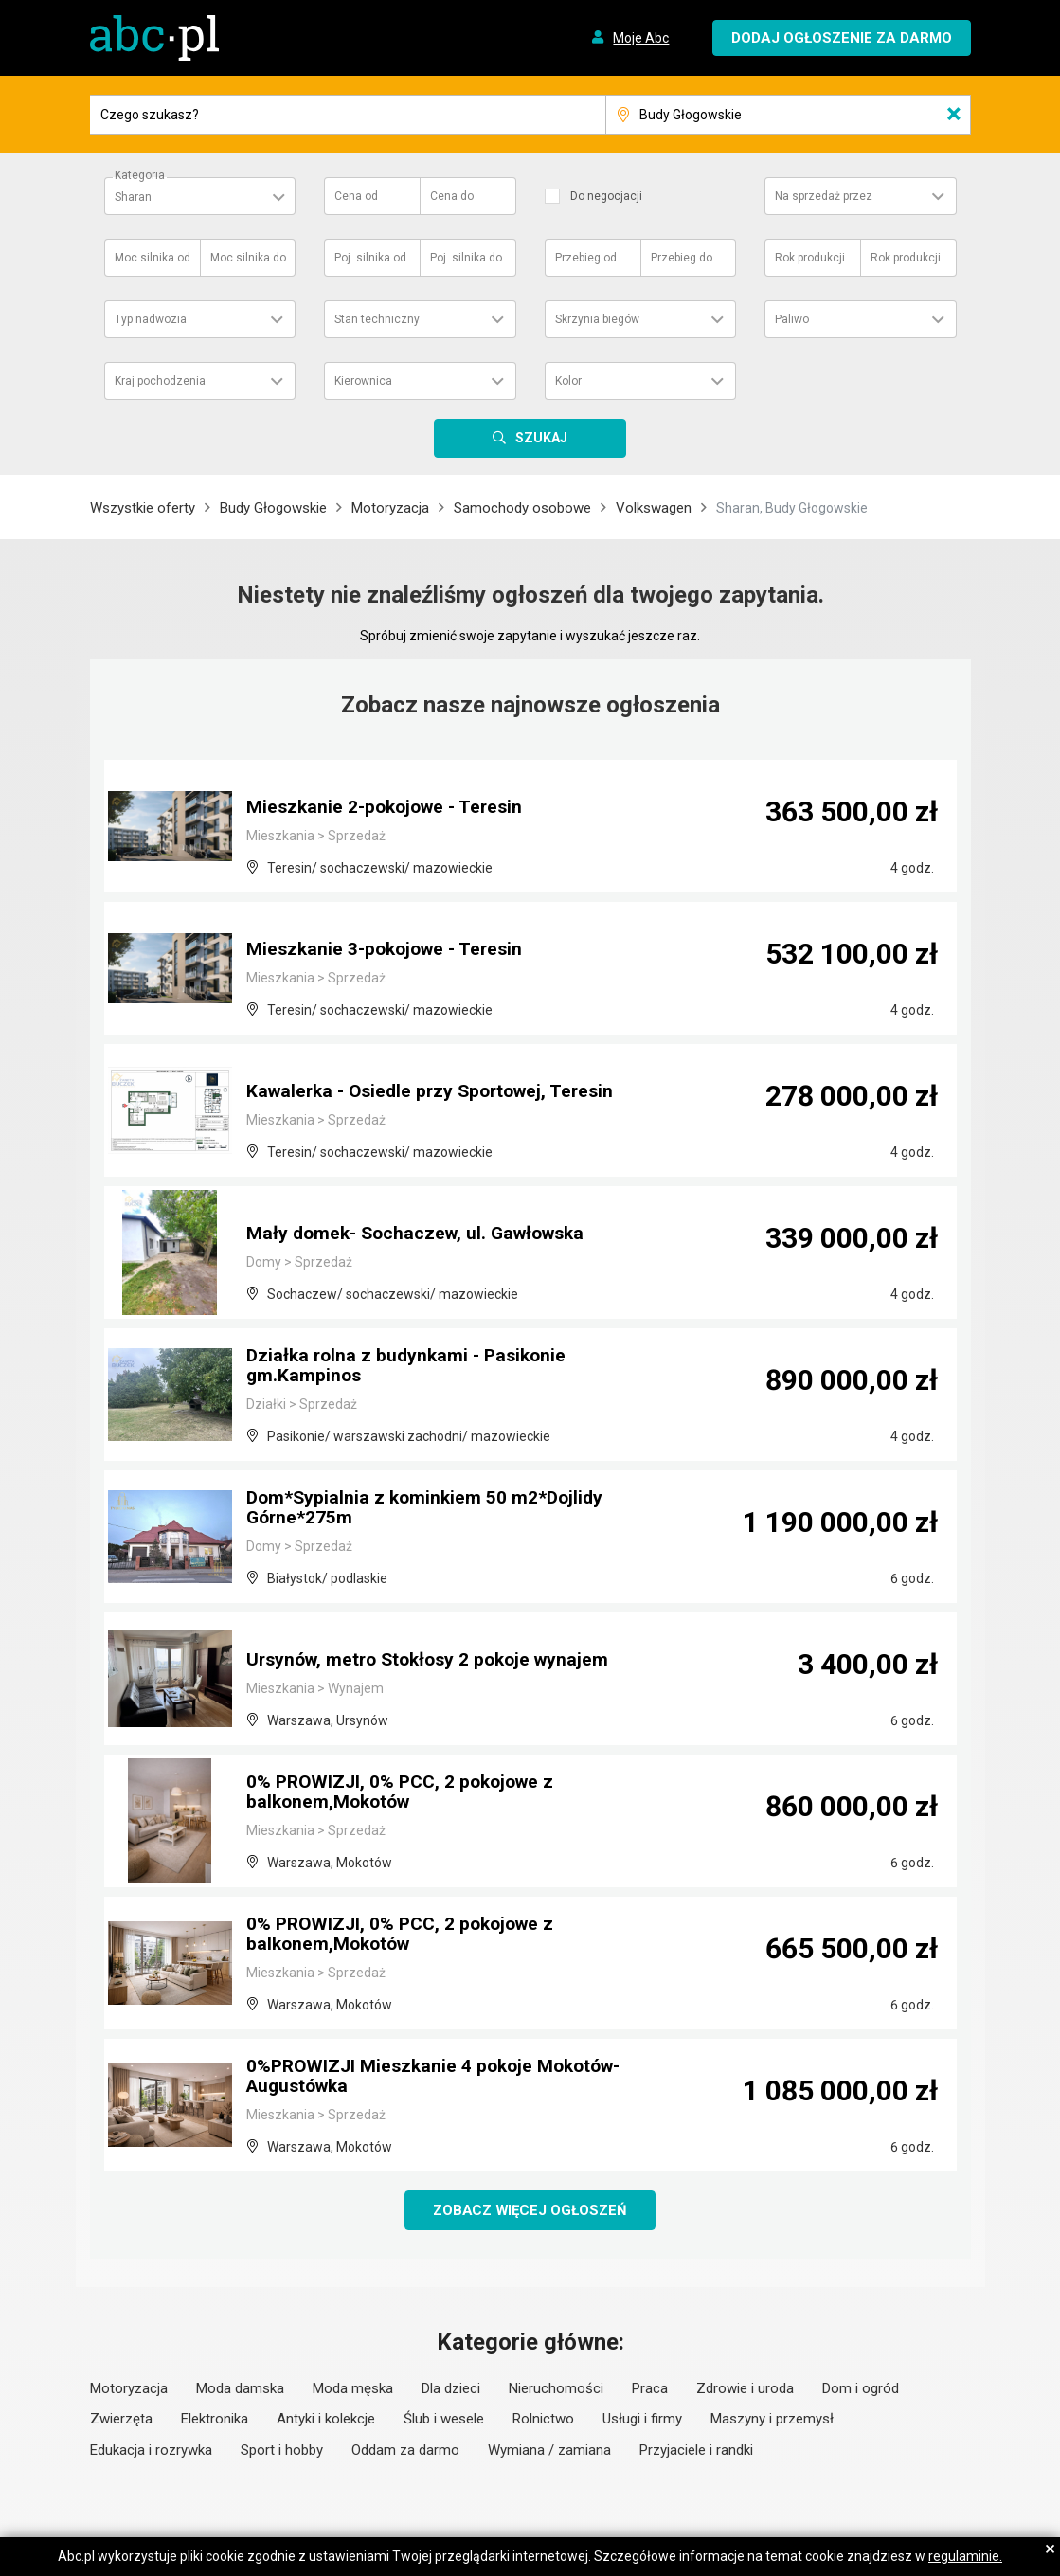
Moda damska (240, 2389)
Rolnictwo (543, 2419)
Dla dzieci (451, 2389)
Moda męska (353, 2389)
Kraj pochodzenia (160, 380)
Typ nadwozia (151, 319)
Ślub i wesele (444, 2419)
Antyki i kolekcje (326, 2419)
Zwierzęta (121, 2419)
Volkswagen (654, 507)
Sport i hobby (282, 2450)
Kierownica (363, 380)
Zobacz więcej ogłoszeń (530, 2210)
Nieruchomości (556, 2389)
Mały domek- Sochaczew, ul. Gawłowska (422, 1234)
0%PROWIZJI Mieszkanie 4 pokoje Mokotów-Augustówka (440, 2078)
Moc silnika (152, 257)
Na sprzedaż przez (823, 196)
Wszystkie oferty (142, 507)
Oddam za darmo (405, 2450)
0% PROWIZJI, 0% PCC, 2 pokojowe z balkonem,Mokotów (406, 1793)
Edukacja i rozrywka (151, 2450)
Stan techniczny (377, 319)
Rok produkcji (816, 257)
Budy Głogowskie (273, 507)
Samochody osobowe (522, 507)
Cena (356, 196)
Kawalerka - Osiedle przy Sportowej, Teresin (437, 1092)
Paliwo (792, 319)
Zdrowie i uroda (745, 2389)
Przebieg (586, 257)
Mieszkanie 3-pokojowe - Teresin (389, 950)
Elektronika (214, 2419)
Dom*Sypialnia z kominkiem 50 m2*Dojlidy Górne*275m (428, 1509)
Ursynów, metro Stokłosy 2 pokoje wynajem (435, 1660)
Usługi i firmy (642, 2419)
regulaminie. (965, 2556)
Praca (650, 2389)
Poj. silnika (370, 257)
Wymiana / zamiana (549, 2450)
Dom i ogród (860, 2389)
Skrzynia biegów (597, 319)
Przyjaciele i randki (696, 2450)
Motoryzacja (390, 507)
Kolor (568, 380)
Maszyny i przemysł (772, 2419)
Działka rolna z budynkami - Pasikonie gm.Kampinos (411, 1367)
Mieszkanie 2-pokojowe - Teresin (389, 808)
